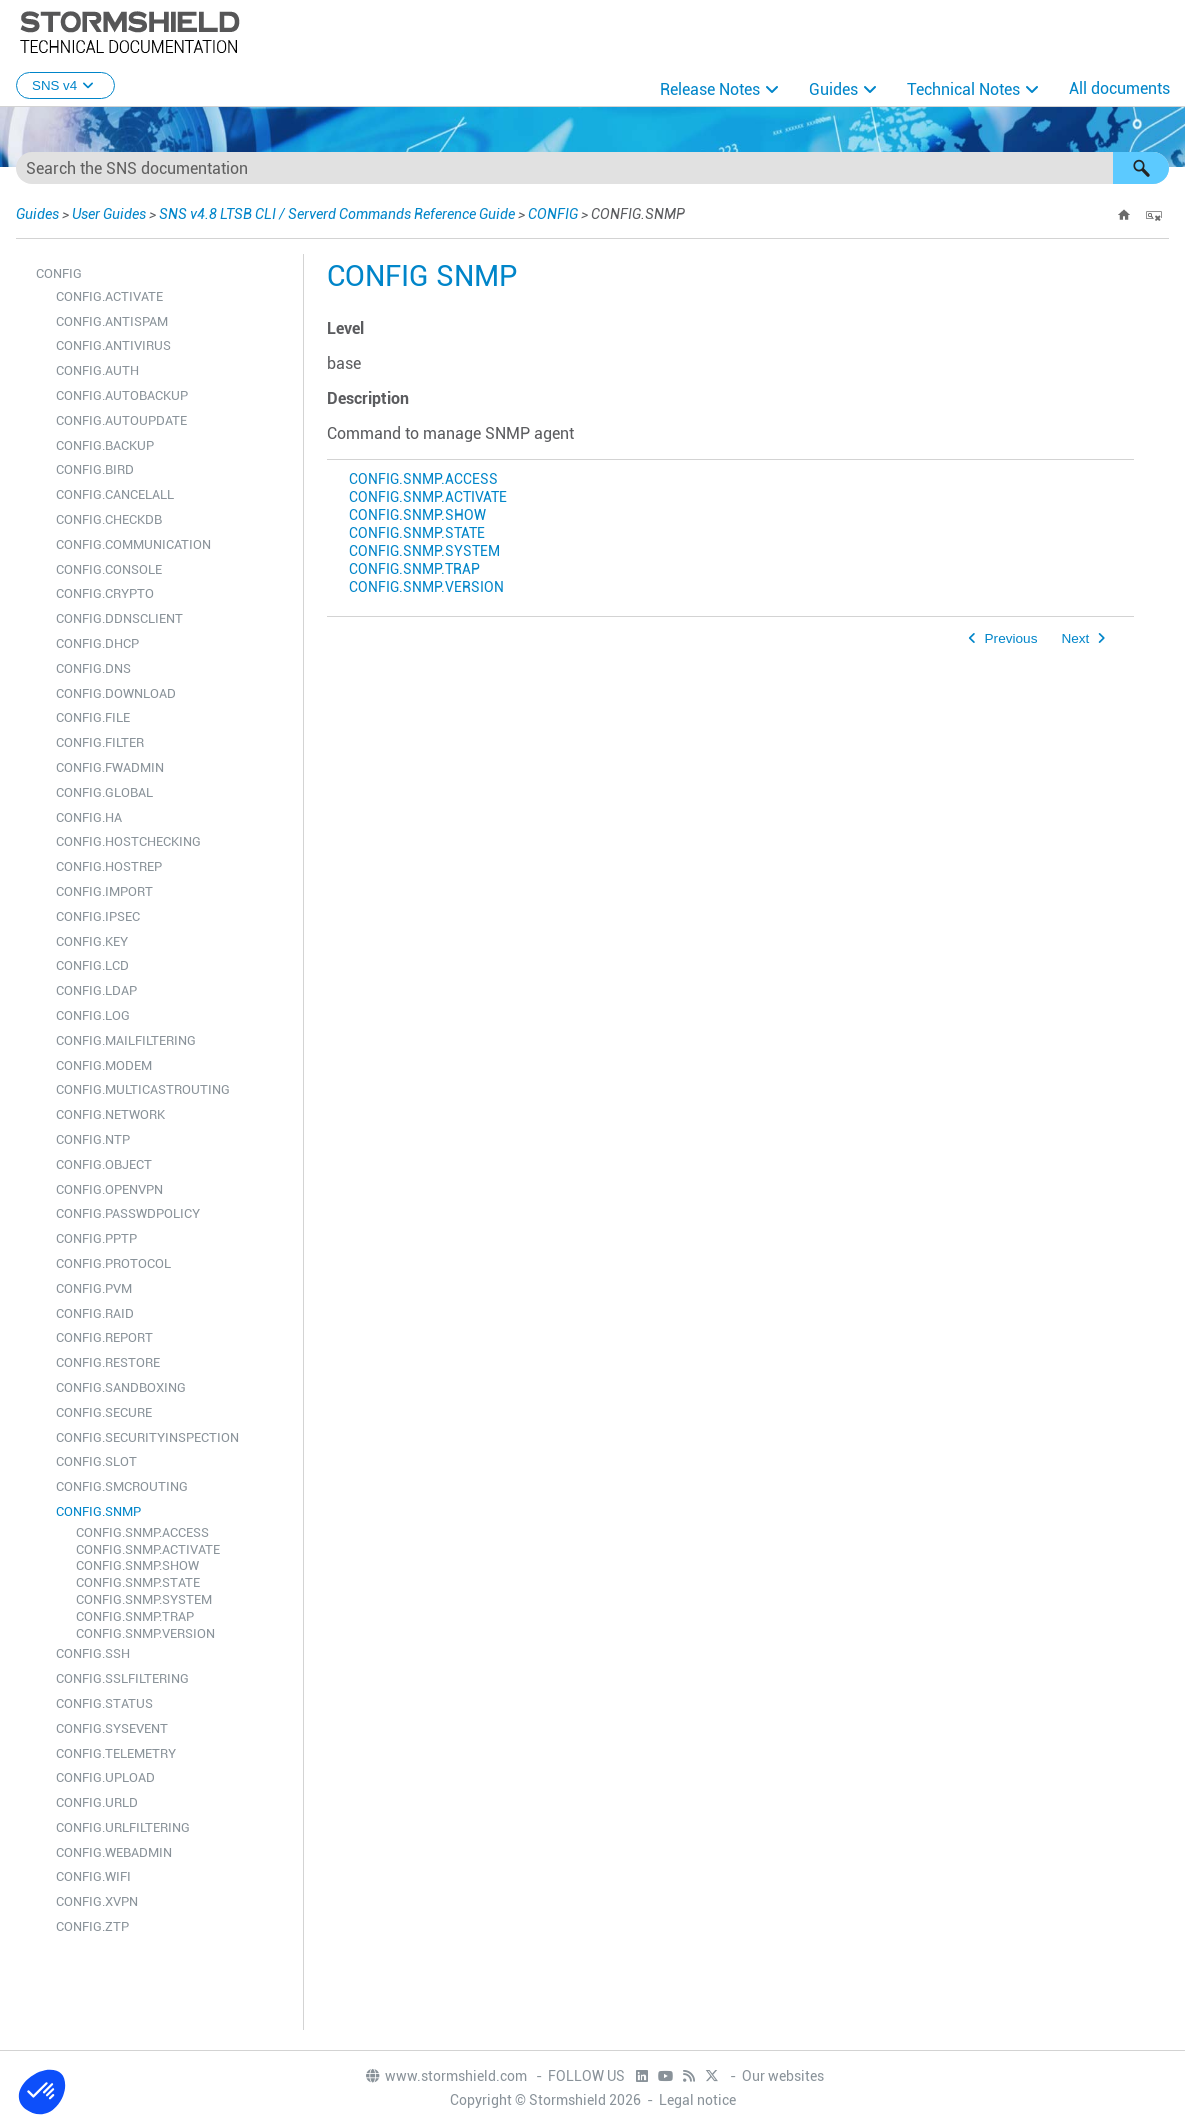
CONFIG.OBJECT (104, 1164)
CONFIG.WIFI (93, 1876)
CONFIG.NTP (93, 1139)
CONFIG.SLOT (96, 1461)
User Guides (109, 214)
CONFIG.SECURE (104, 1412)
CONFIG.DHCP (97, 643)
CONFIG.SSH (93, 1653)
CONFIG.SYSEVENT (112, 1728)
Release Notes (710, 89)
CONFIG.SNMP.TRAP (135, 1616)
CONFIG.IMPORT (104, 891)
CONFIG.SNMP (98, 1511)
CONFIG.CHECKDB (109, 519)
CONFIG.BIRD (95, 469)
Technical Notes (963, 89)
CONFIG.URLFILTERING (123, 1827)
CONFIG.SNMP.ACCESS (142, 1532)
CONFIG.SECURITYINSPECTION (147, 1437)
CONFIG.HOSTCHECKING (128, 841)
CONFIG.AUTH (97, 370)
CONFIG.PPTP (96, 1238)
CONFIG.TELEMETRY (116, 1753)
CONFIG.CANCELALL (115, 494)
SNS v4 (65, 85)
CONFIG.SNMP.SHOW (137, 1565)
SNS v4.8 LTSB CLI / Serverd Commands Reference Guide (337, 214)
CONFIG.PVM (94, 1288)
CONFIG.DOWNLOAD (116, 693)
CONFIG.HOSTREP (109, 866)
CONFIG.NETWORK (110, 1114)
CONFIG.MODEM (104, 1065)
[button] (1141, 168)
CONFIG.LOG (93, 1015)
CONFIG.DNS (93, 668)
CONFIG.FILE (93, 717)
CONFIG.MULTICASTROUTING (143, 1089)
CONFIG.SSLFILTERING (122, 1678)
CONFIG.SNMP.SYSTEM (144, 1599)
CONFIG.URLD (97, 1802)
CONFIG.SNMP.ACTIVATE (148, 1549)
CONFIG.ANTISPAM (112, 321)
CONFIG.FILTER (100, 742)
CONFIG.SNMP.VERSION (145, 1633)
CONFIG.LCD (92, 965)
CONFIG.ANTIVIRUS (113, 345)
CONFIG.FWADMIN (110, 767)
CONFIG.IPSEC (98, 916)
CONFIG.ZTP (92, 1926)
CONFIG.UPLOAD (105, 1777)
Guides (833, 89)
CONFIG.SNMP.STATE (138, 1582)
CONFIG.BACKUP (105, 445)
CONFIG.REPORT (104, 1337)
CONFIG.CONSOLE (109, 569)
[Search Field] (592, 168)
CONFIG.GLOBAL (104, 792)
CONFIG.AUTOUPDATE (121, 420)
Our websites (783, 2076)
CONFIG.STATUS (104, 1703)
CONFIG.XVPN (97, 1901)
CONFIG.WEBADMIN (114, 1852)
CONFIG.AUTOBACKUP (122, 395)
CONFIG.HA (89, 817)
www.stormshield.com (445, 2076)
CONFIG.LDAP (96, 990)
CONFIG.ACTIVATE (109, 296)
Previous (1011, 638)
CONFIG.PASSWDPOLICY (128, 1213)
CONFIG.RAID (95, 1313)
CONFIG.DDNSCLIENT (119, 618)
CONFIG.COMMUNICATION (133, 544)
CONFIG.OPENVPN (109, 1189)
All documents (1119, 88)
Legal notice (697, 2100)
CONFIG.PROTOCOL (113, 1263)
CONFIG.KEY (92, 941)
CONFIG (553, 214)
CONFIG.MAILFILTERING (126, 1040)
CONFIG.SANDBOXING (121, 1387)
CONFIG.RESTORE (108, 1362)
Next (1075, 638)
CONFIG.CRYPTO (105, 593)
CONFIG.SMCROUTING (122, 1486)
